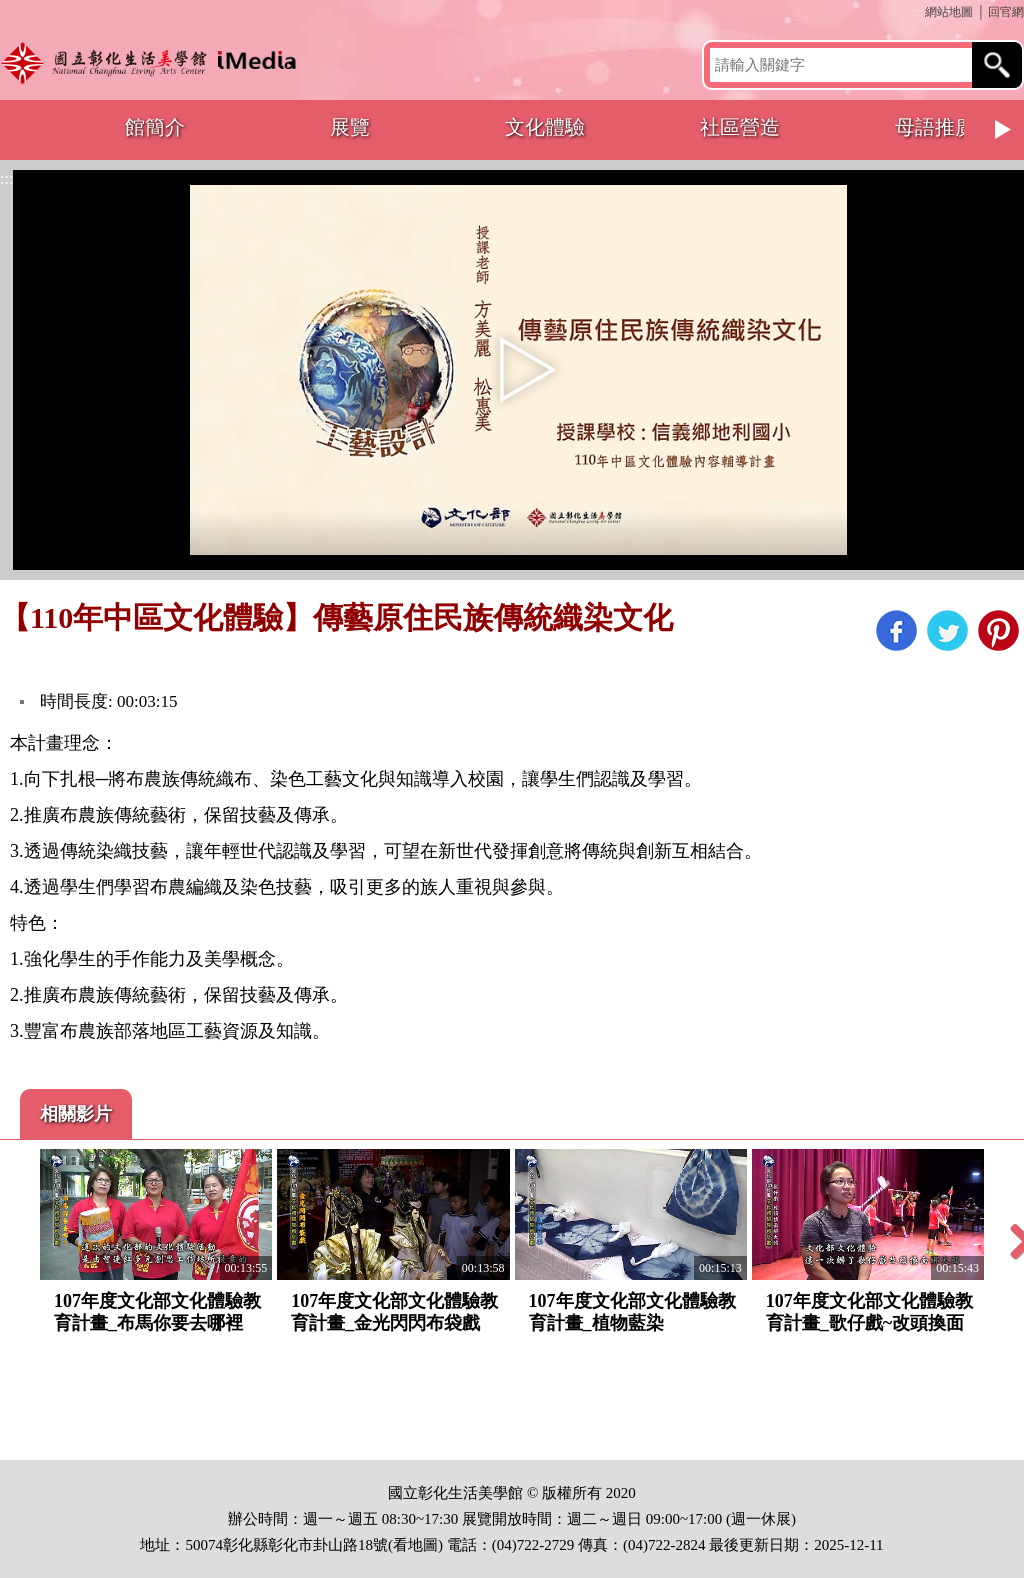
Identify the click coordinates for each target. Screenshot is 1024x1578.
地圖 (423, 1545)
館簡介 (155, 127)
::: (917, 12)
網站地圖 (949, 12)
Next (1004, 130)
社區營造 (740, 127)
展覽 (350, 127)
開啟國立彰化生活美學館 (153, 62)
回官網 (1006, 12)
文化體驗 (545, 127)
